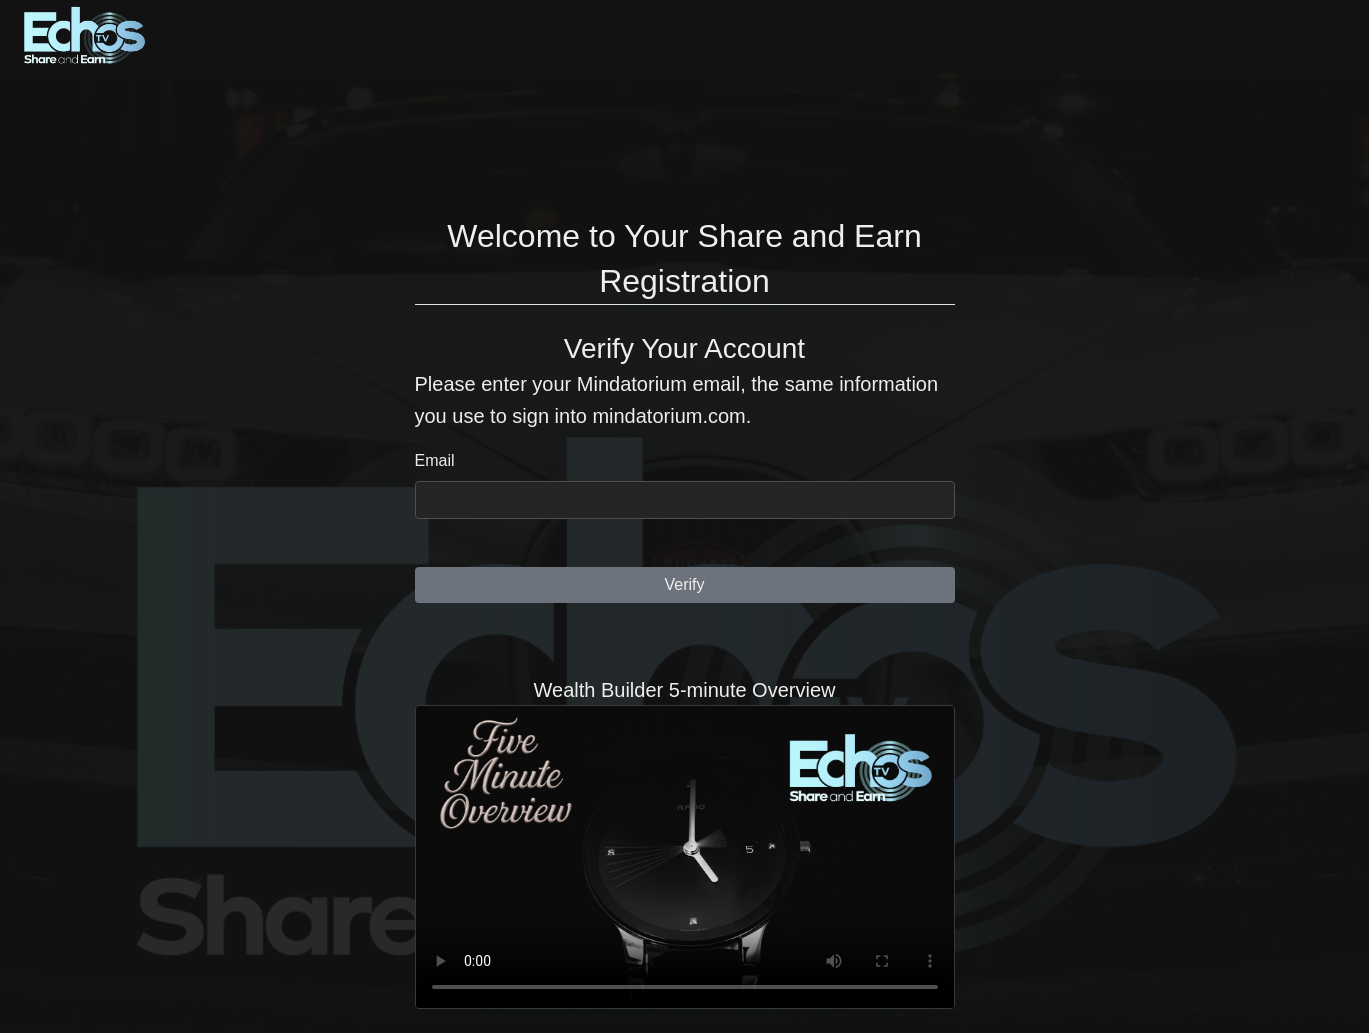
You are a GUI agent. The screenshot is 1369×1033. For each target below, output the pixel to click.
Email (435, 460)
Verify (684, 584)
